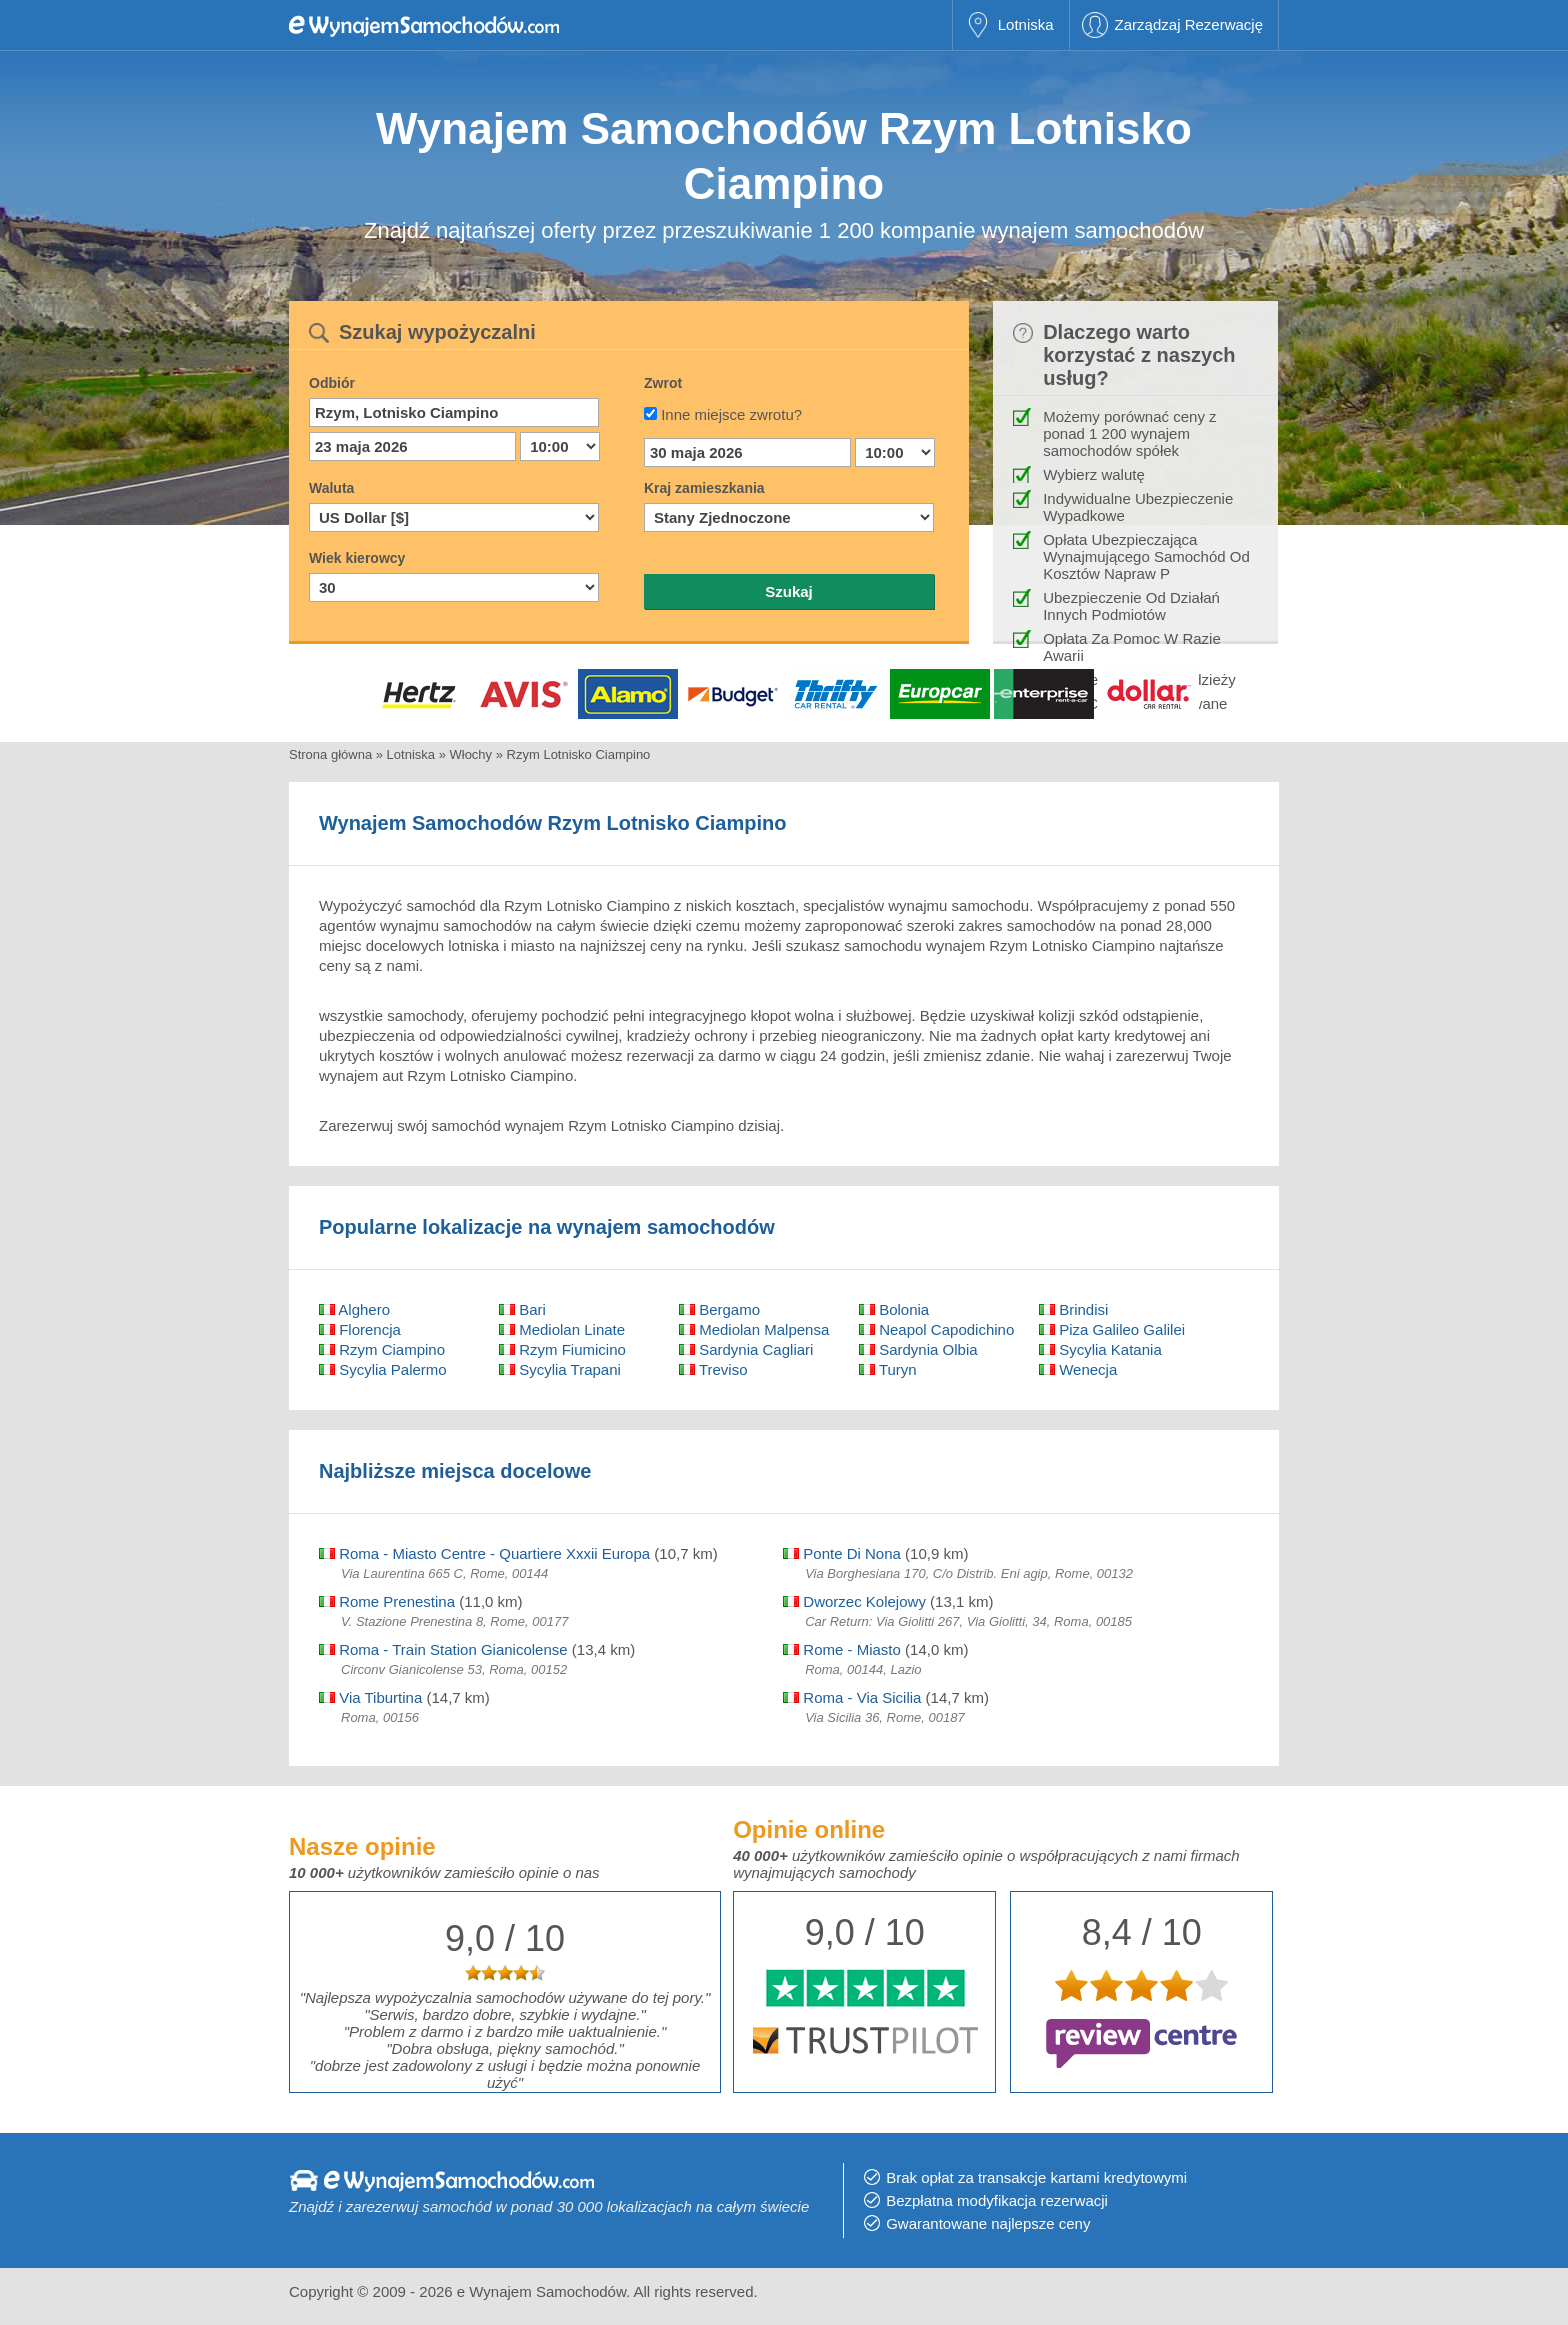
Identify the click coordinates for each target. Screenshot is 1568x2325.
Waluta (331, 488)
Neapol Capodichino (936, 1329)
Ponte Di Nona (842, 1553)
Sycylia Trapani (560, 1369)
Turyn (888, 1369)
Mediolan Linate (562, 1329)
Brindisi (1073, 1309)
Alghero (354, 1309)
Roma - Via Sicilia (852, 1697)
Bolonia (894, 1309)
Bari (522, 1309)
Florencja (360, 1329)
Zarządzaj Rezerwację (1189, 24)
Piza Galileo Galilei (1112, 1329)
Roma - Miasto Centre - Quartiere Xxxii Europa (484, 1553)
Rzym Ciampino (382, 1349)
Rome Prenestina (387, 1601)
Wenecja (1078, 1369)
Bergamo (719, 1309)
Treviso (713, 1369)
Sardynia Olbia (918, 1349)
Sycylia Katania (1100, 1349)
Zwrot (663, 383)
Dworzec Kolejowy (854, 1601)
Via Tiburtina (370, 1697)
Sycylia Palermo (383, 1369)
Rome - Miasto (842, 1649)
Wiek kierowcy (357, 558)
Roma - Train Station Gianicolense (443, 1649)
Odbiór (332, 383)
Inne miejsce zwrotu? (731, 414)
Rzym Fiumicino (562, 1349)
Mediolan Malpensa (754, 1329)
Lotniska (1026, 24)
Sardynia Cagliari (746, 1349)
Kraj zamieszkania (704, 488)
